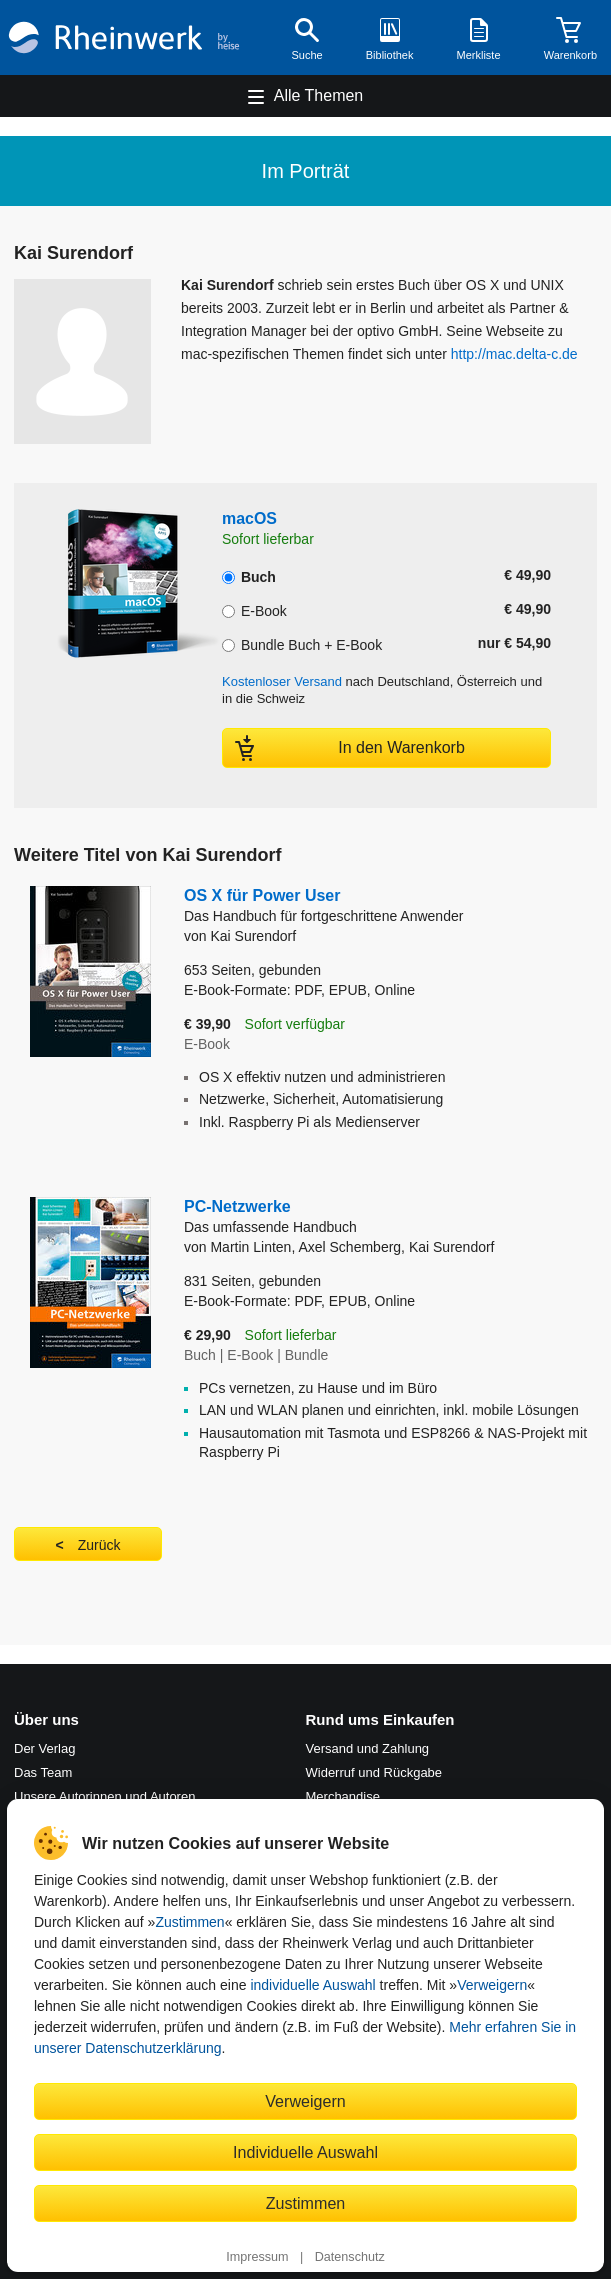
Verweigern (492, 1985)
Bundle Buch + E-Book (302, 643)
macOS (249, 518)
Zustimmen (189, 1922)
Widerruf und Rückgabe (374, 1772)
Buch (249, 575)
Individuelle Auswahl (305, 2152)
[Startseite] (124, 37)
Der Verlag (44, 1748)
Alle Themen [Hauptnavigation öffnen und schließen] (319, 95)
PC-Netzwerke (390, 1217)
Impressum (257, 2257)
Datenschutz (350, 2257)
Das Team (43, 1772)
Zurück (99, 1545)
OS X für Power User (323, 906)
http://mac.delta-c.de (514, 354)
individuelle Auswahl (312, 1985)
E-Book (254, 609)
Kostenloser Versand (282, 681)
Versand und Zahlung (368, 1748)
